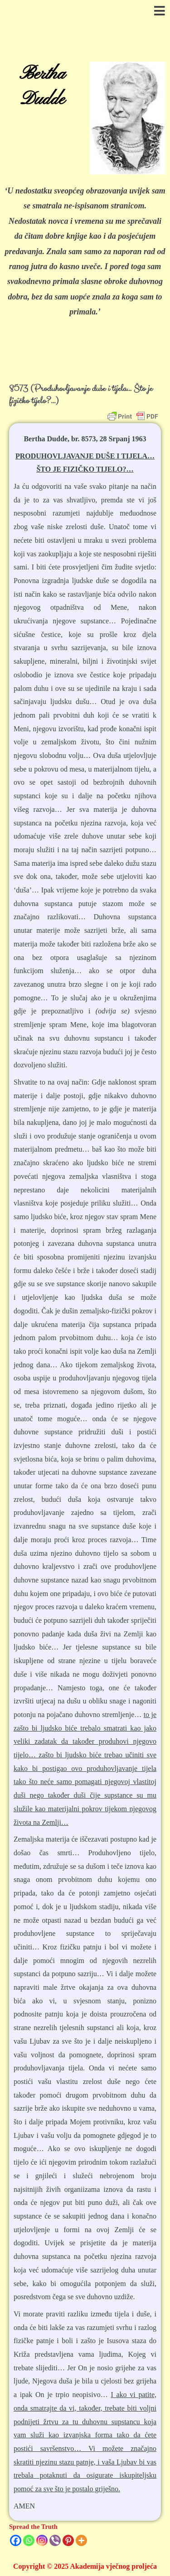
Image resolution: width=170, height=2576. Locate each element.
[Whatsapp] (28, 2540)
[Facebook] (15, 2540)
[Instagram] (42, 2540)
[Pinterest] (68, 2540)
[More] (81, 2540)
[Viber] (55, 2540)
